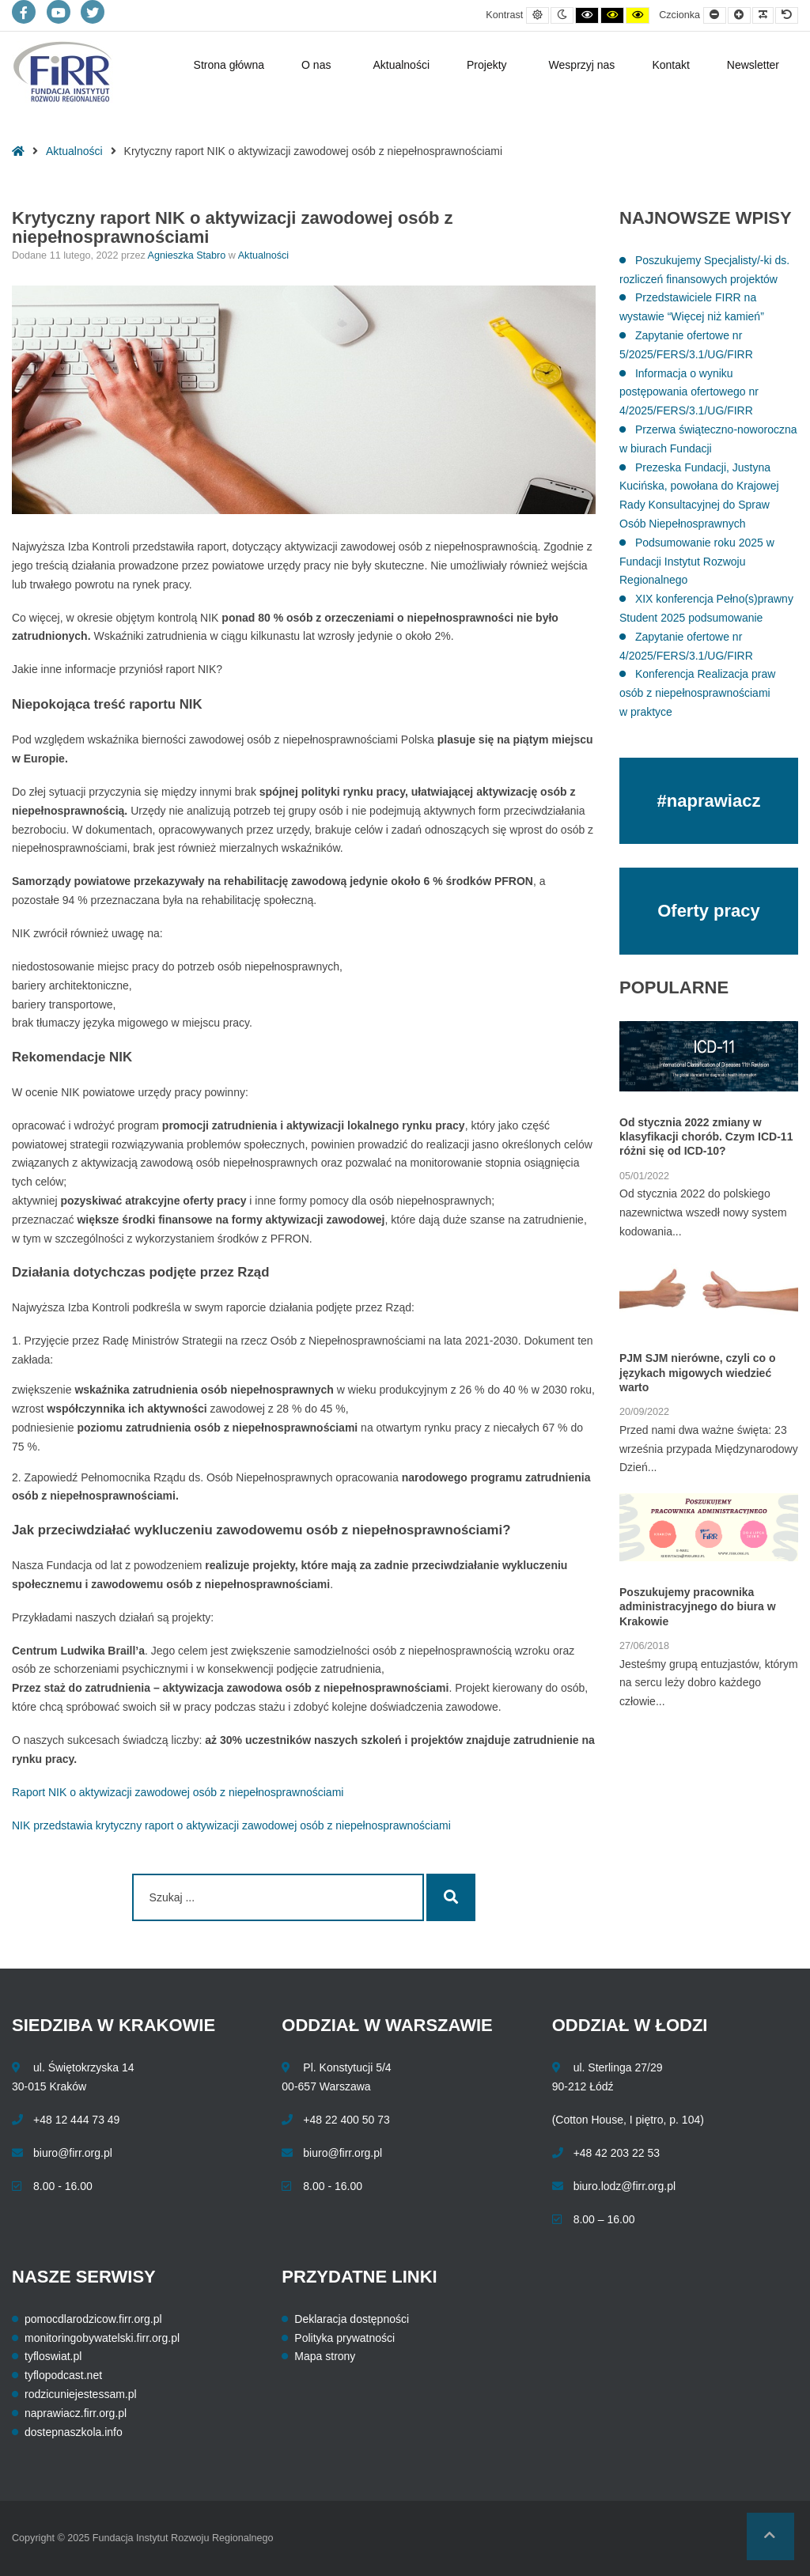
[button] (770, 2536)
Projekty (487, 65)
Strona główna (229, 65)
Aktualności (401, 65)
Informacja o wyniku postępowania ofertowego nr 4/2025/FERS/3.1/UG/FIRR (689, 392)
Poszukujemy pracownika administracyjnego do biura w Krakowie (697, 1606)
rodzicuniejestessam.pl (81, 2394)
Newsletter (753, 65)
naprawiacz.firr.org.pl (76, 2413)
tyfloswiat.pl (53, 2356)
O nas (316, 65)
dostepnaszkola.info (74, 2432)
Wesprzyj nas (582, 65)
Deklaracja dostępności (351, 2319)
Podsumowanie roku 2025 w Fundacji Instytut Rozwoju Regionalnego (696, 561)
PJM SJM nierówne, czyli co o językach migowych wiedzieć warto (697, 1372)
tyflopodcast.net (63, 2375)
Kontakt (670, 65)
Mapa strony (324, 2356)
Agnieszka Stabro (188, 255)
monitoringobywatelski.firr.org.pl (102, 2338)
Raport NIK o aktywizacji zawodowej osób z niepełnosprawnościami (177, 1792)
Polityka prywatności (344, 2338)
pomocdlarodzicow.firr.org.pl (93, 2319)
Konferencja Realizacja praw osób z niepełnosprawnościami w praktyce (697, 693)
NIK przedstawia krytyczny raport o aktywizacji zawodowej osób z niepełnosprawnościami (231, 1825)
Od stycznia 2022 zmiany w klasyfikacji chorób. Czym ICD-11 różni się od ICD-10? (706, 1136)
